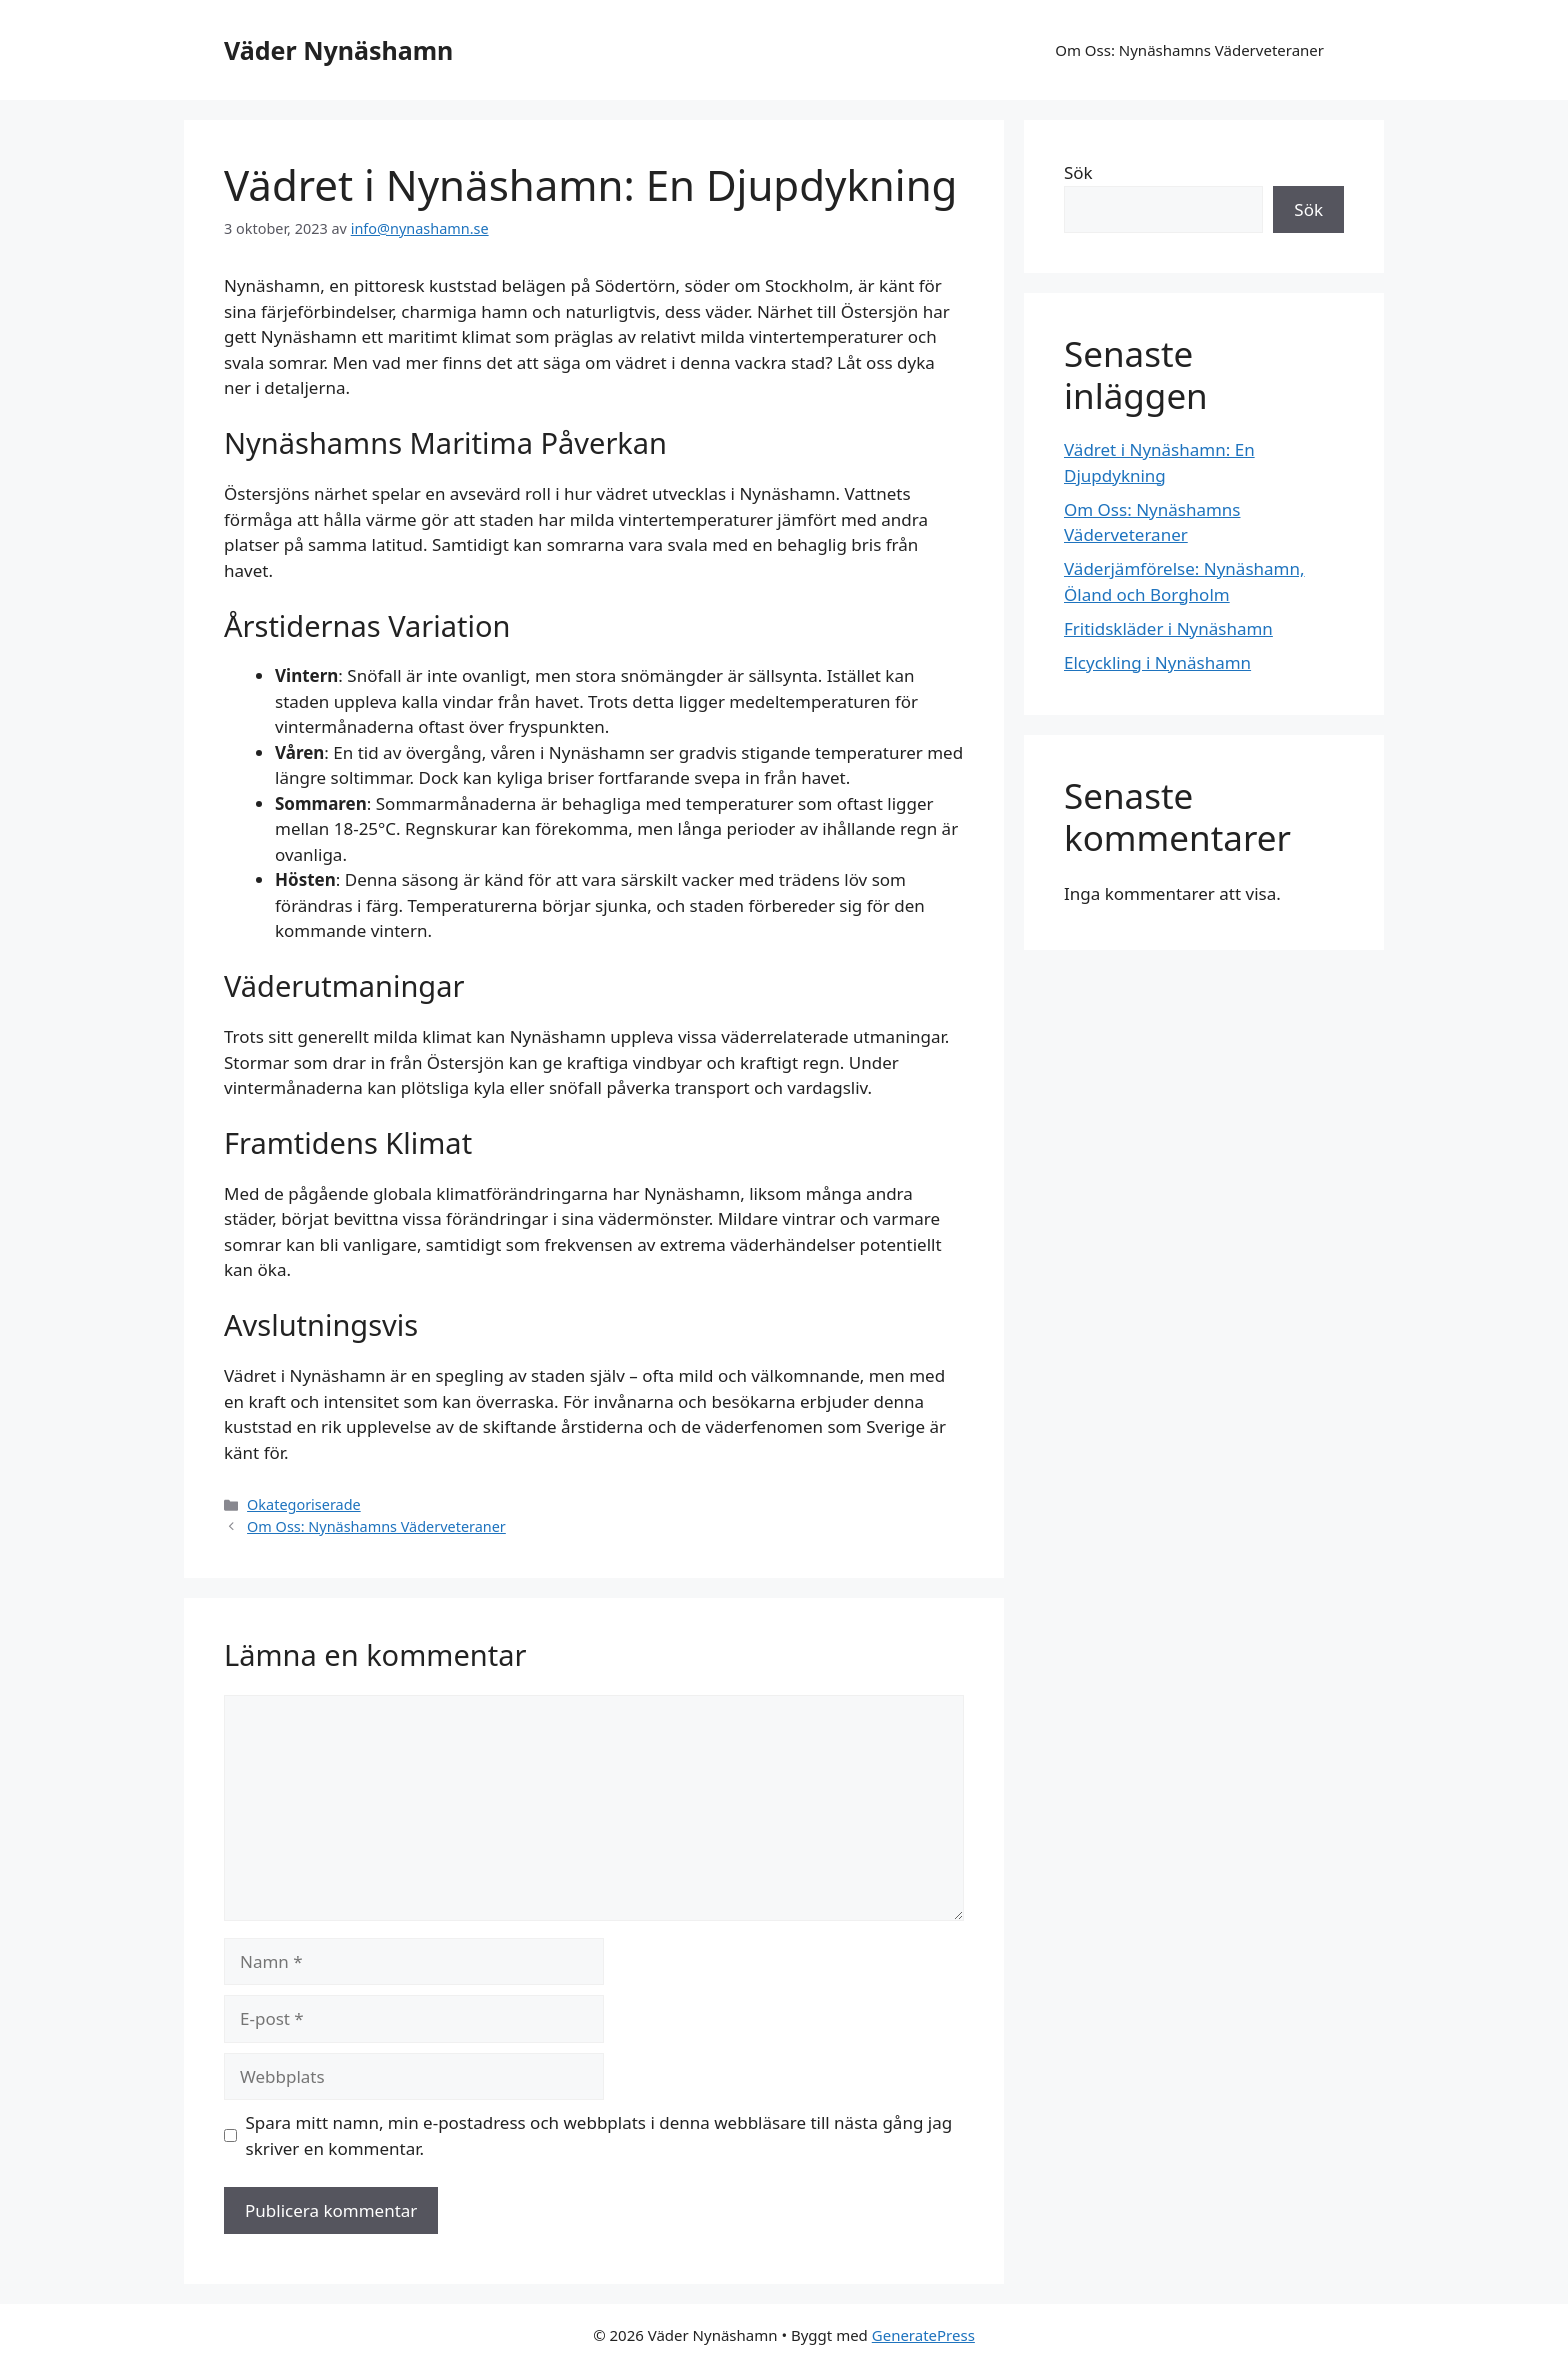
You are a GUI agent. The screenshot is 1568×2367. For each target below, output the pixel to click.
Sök (1078, 172)
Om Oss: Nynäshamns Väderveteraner (1189, 50)
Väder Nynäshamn (338, 50)
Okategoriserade (304, 1504)
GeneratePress (923, 2335)
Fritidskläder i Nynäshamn (1168, 628)
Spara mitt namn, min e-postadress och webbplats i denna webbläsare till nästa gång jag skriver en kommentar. (599, 2135)
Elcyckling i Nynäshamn (1157, 662)
